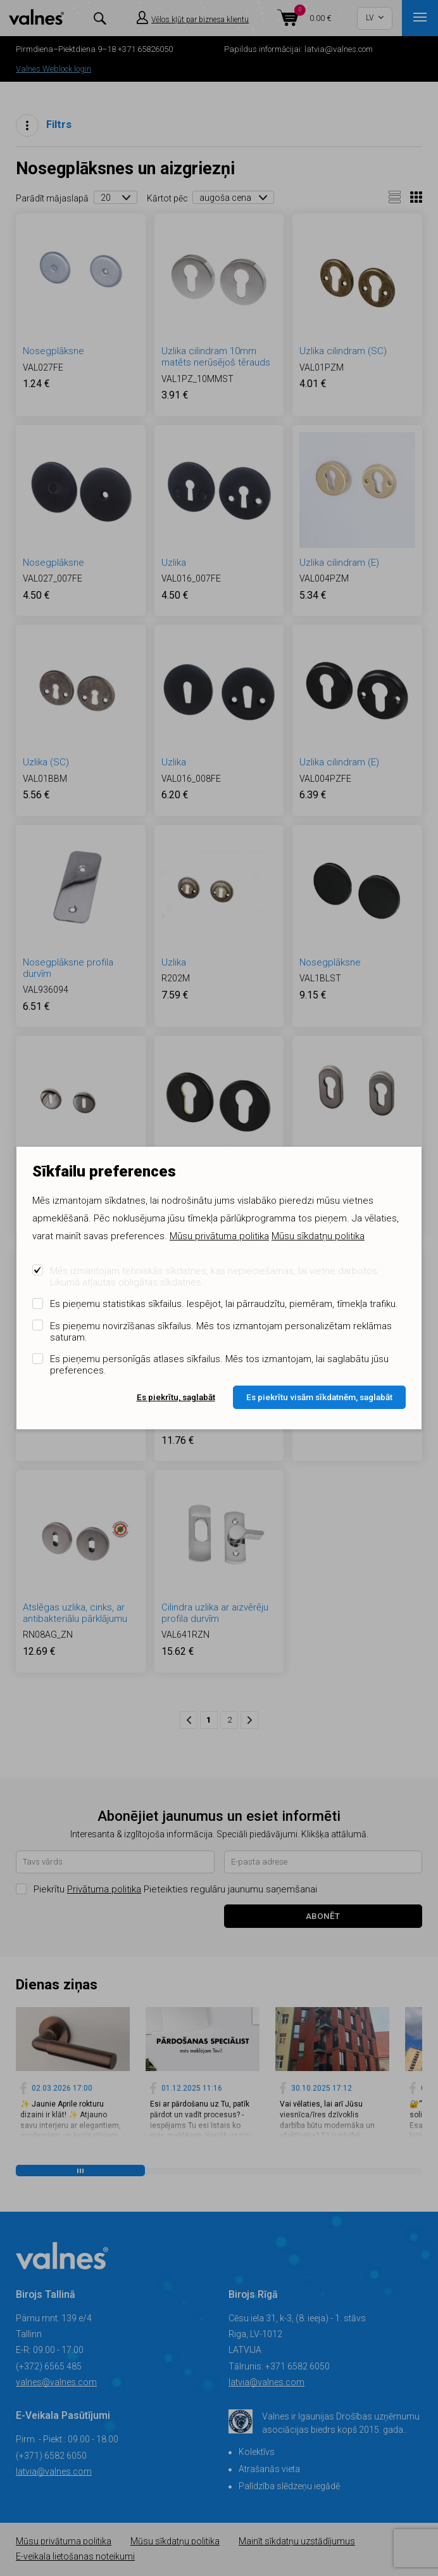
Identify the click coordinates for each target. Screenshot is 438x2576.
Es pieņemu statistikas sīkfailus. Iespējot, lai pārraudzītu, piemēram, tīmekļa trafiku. (224, 1304)
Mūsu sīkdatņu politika (318, 1236)
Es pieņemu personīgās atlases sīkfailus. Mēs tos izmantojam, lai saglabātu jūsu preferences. (219, 1364)
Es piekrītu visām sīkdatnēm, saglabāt (319, 1397)
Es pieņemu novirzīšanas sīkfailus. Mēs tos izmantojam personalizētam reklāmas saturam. (221, 1331)
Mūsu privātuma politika (219, 1236)
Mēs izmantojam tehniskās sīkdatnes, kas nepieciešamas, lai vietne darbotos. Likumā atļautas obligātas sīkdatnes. (215, 1276)
